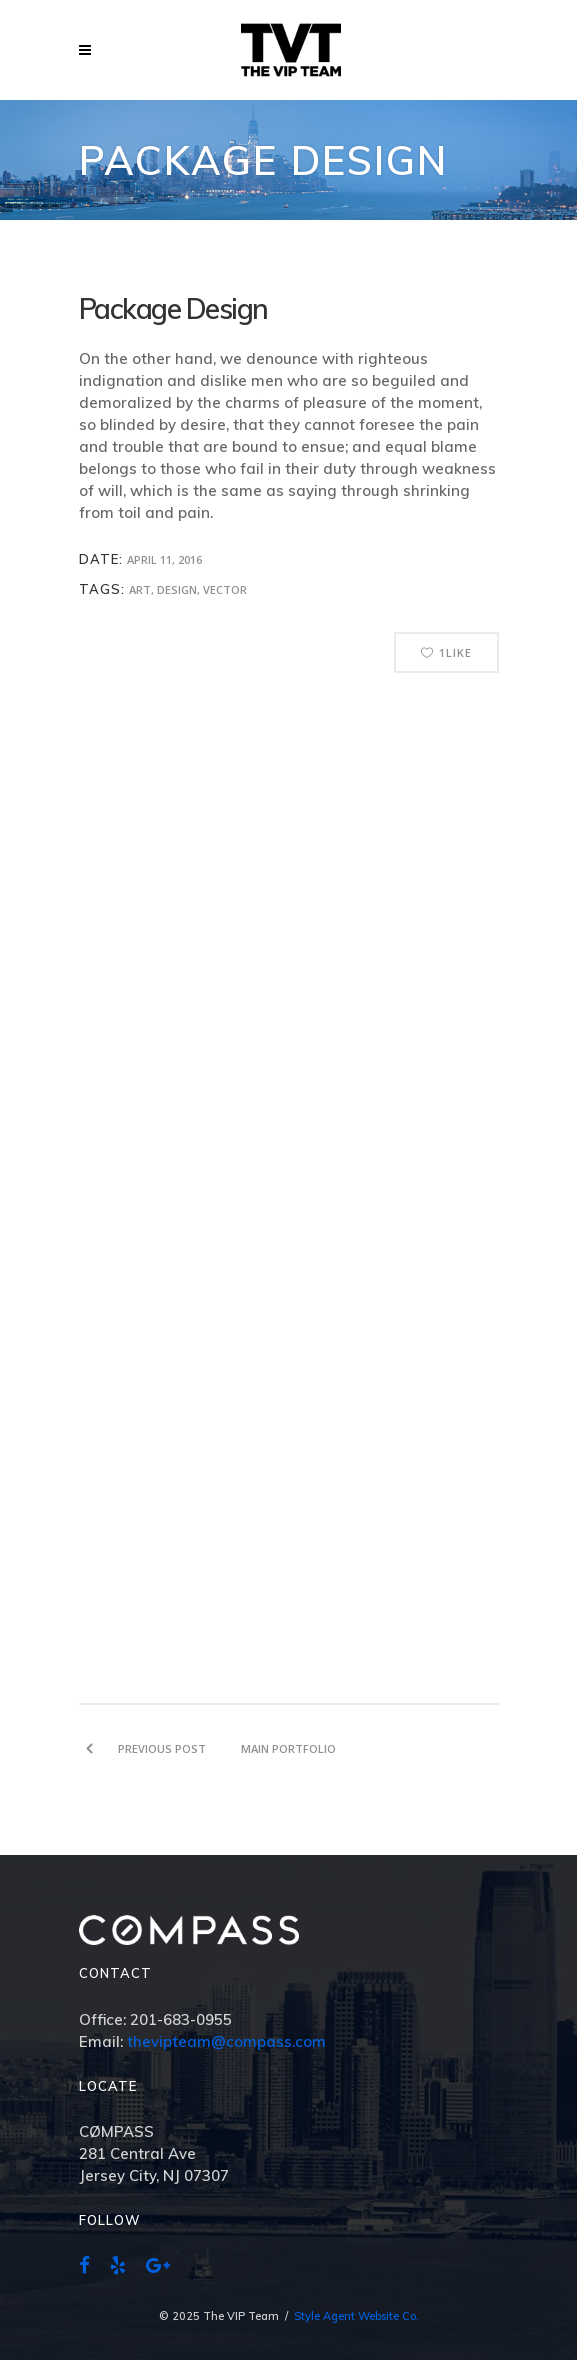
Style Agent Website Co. (356, 2316)
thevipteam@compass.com (226, 2041)
